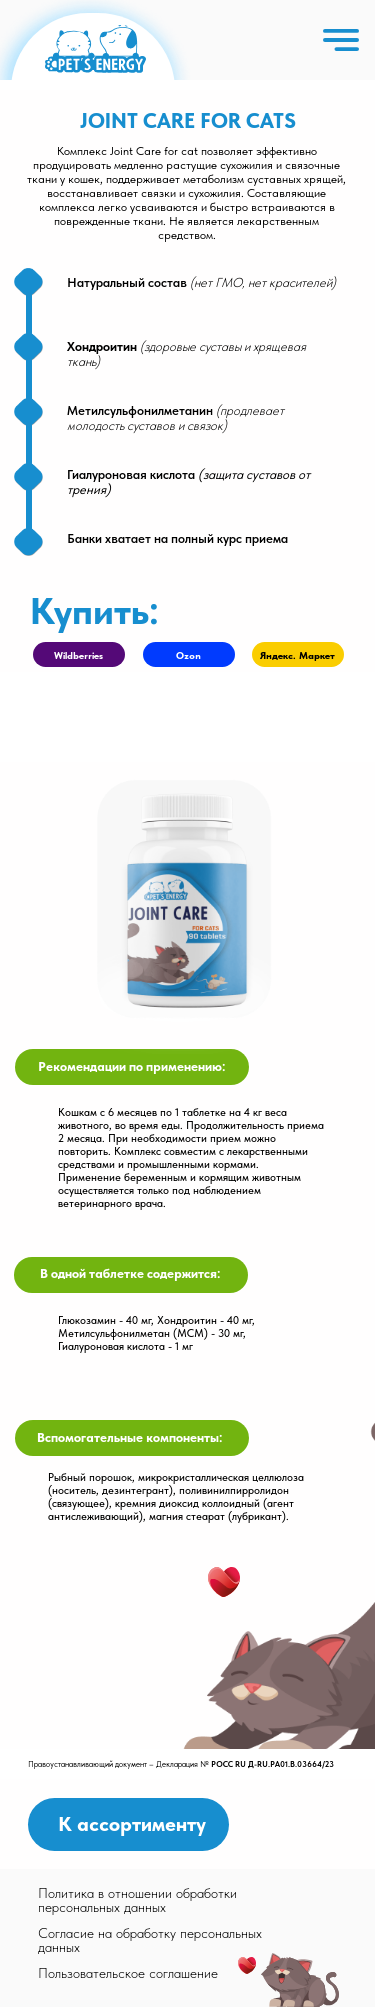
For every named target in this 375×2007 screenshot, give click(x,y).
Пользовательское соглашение (128, 1973)
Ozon (188, 655)
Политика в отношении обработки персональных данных (137, 1900)
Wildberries (78, 655)
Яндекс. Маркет (297, 655)
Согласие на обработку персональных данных (150, 1940)
